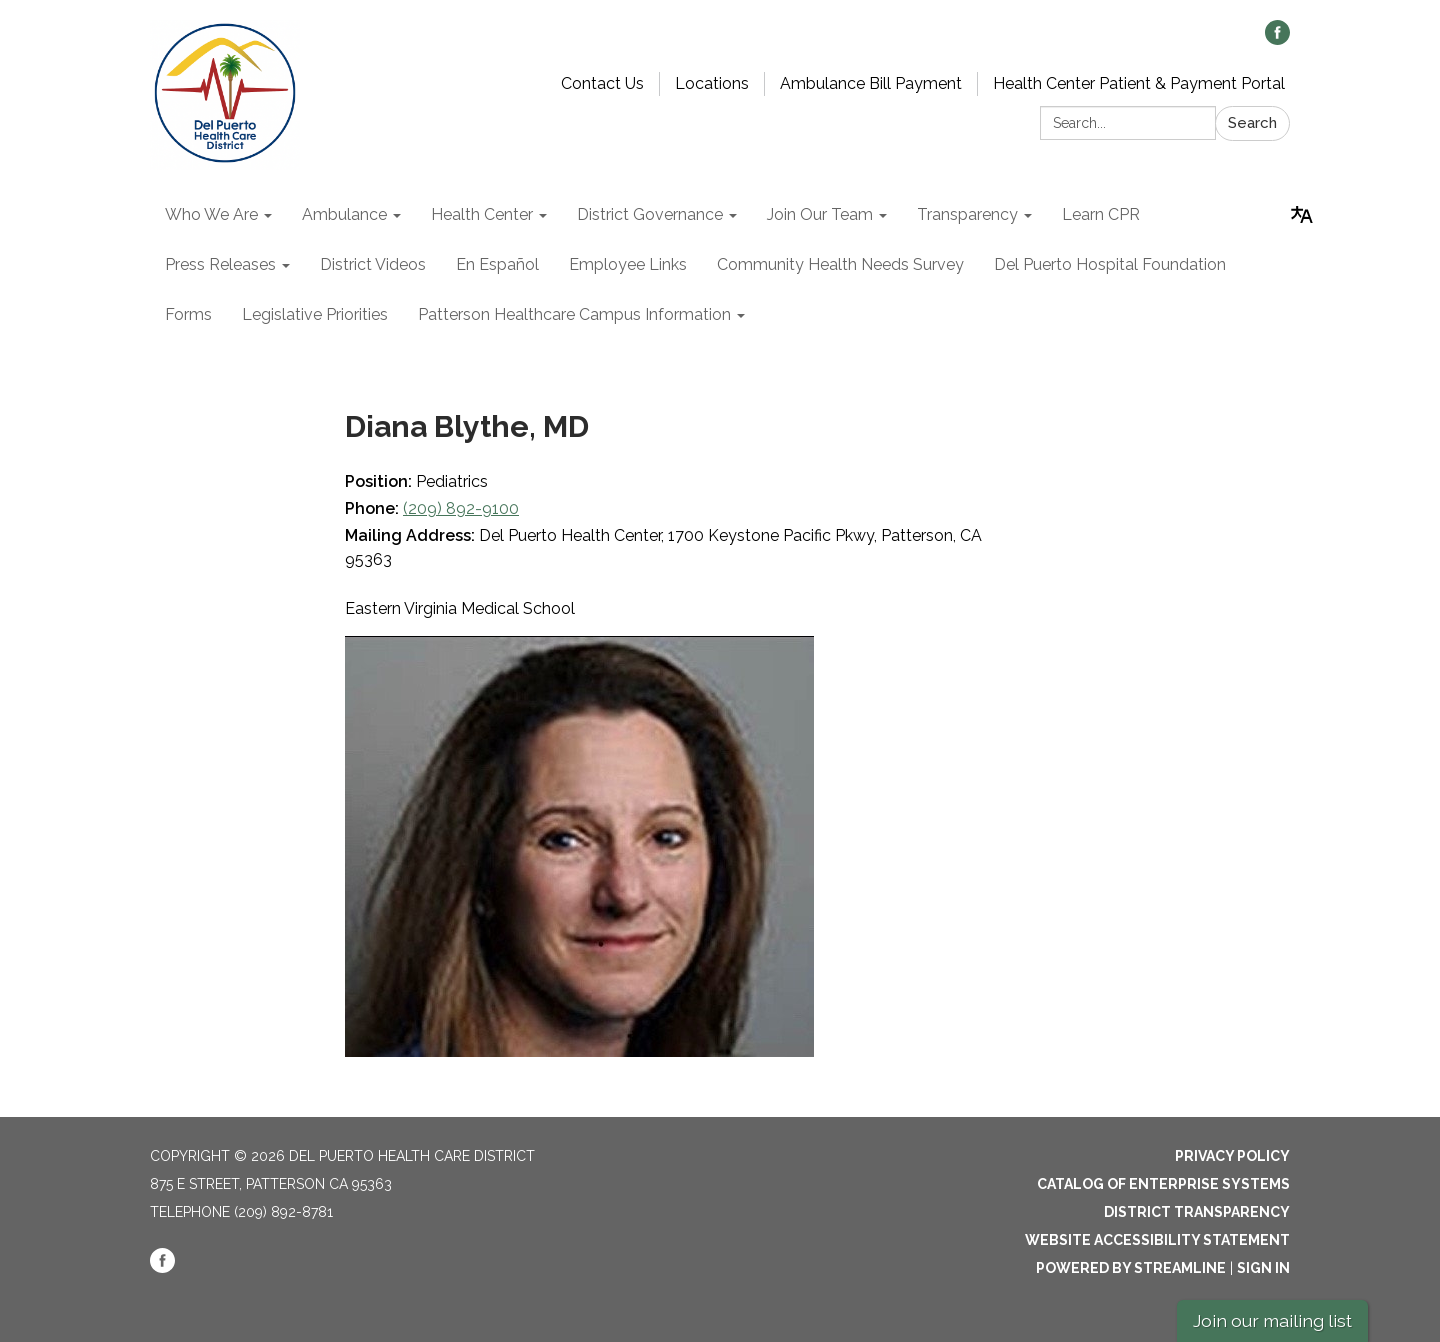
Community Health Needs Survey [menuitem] (840, 264)
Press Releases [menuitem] (220, 264)
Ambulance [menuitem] (344, 214)
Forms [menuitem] (188, 314)
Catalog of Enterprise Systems (1163, 1184)
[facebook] (1277, 39)
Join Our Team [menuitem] (820, 214)
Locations (712, 83)
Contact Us (602, 83)
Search (1252, 123)
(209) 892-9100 (461, 508)
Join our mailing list (1272, 1320)
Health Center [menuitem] (482, 214)
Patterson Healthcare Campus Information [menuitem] (574, 314)
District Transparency (1197, 1212)
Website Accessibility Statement (1157, 1240)
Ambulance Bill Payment (871, 83)
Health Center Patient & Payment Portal (1139, 83)
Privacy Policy (1232, 1156)
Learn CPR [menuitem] (1101, 214)
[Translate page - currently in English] (1302, 215)
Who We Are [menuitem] (211, 214)
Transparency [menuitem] (967, 214)
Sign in (1263, 1268)
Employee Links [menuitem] (628, 264)
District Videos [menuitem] (373, 264)
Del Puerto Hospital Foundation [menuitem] (1110, 264)
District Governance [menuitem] (650, 214)
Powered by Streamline (1131, 1268)
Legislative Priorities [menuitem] (315, 314)
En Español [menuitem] (497, 264)
